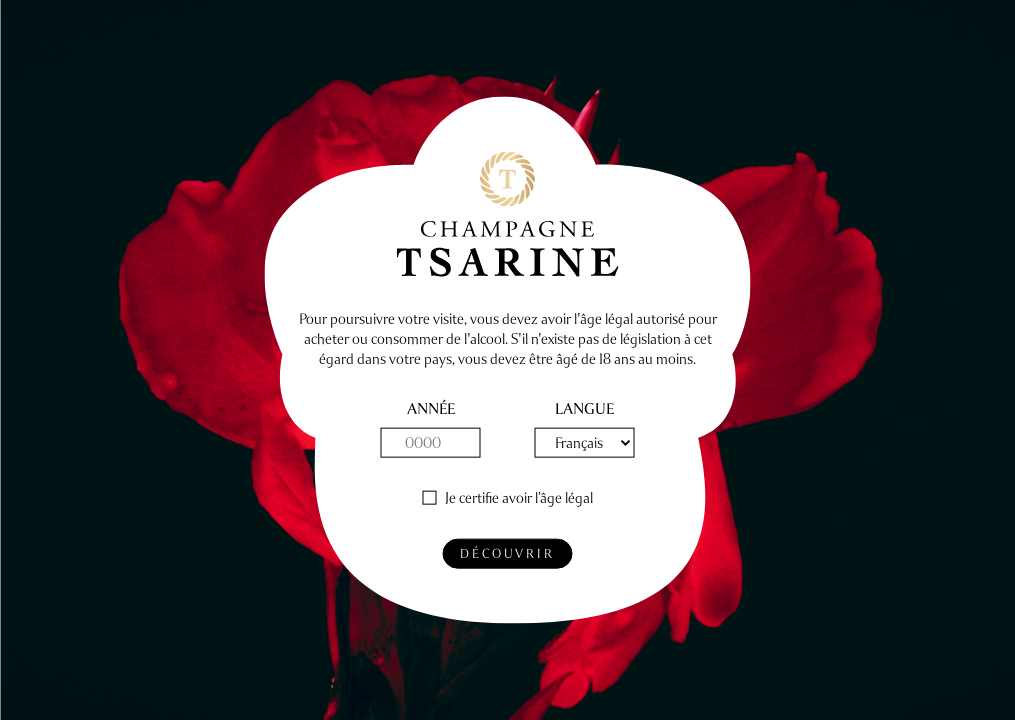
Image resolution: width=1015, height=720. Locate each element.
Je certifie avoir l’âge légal (519, 498)
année (431, 409)
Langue (584, 409)
